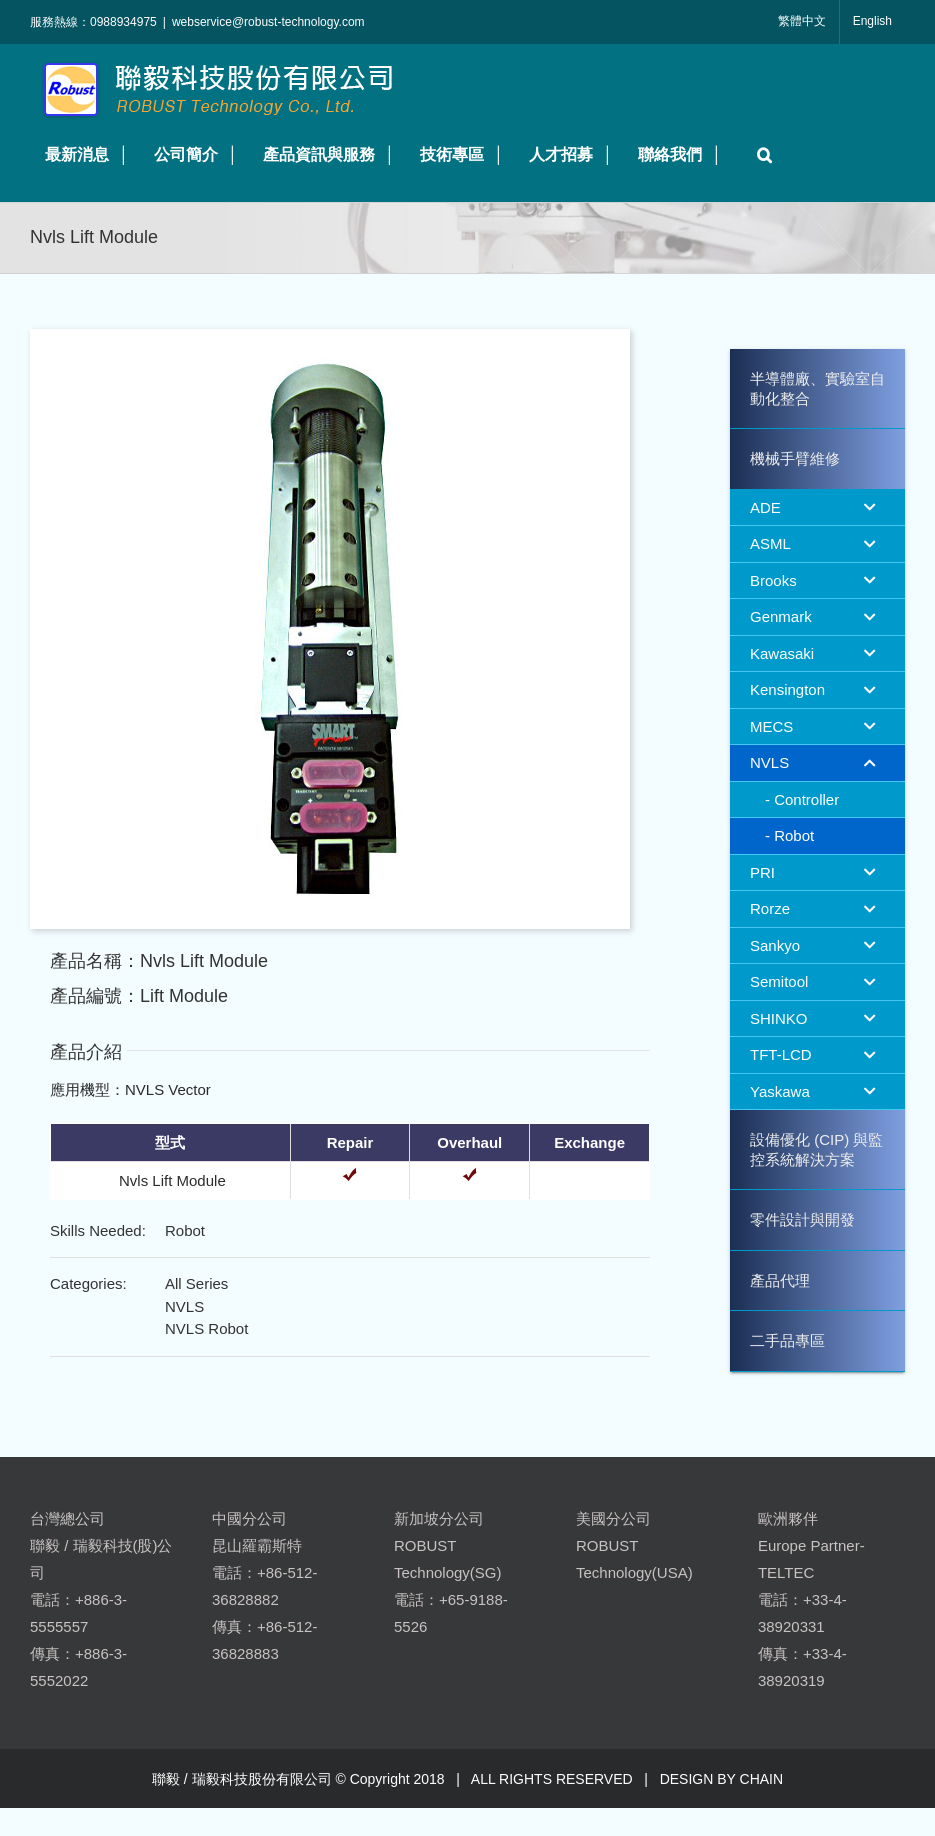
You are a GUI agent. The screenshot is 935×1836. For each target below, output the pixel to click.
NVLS (184, 1306)
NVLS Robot (206, 1328)
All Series (196, 1283)
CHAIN (762, 1779)
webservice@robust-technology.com (268, 22)
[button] (759, 154)
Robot (185, 1230)
